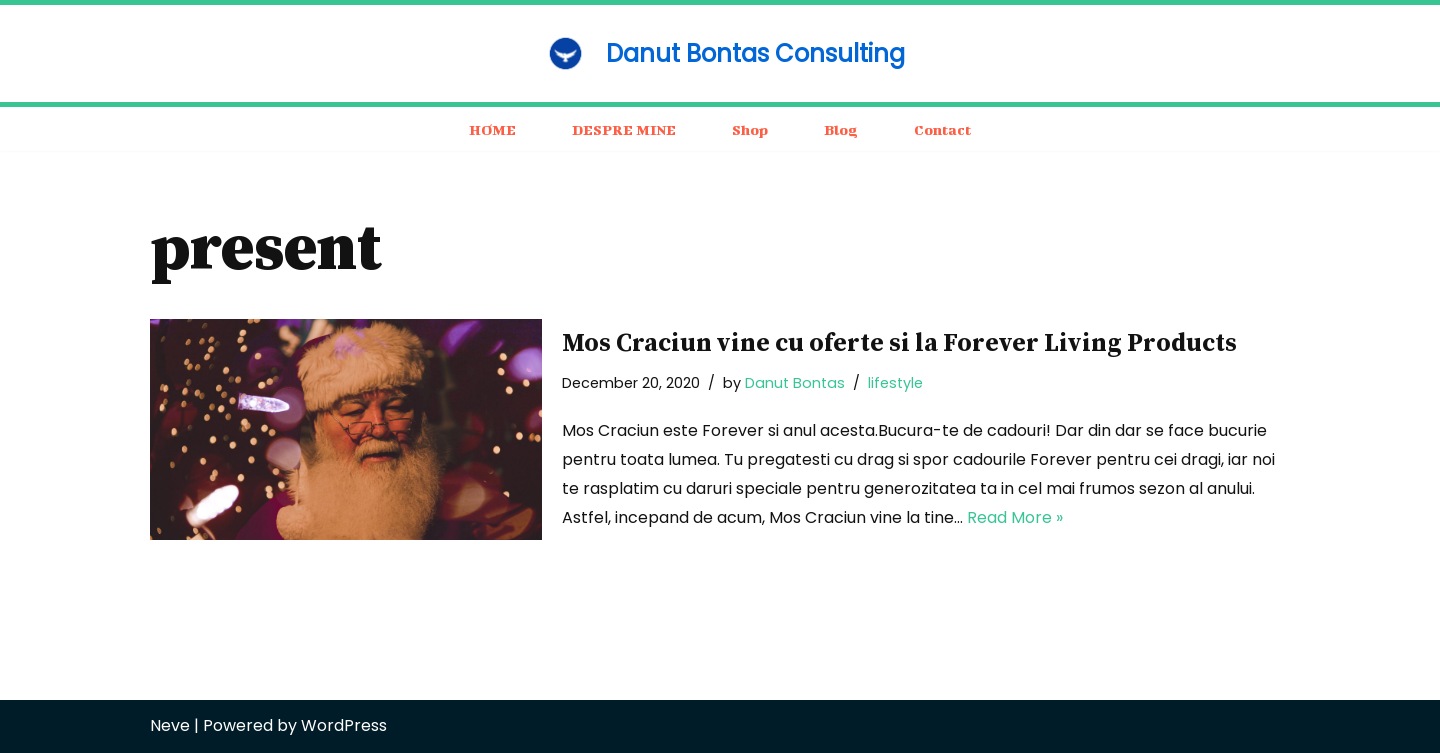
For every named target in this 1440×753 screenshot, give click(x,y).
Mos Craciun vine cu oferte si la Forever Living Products (899, 343)
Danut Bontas (795, 383)
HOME (492, 129)
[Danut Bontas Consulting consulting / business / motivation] (720, 53)
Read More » (1015, 517)
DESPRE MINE (624, 129)
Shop (750, 129)
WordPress (344, 725)
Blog (841, 129)
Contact (942, 129)
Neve (170, 725)
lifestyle (895, 383)
